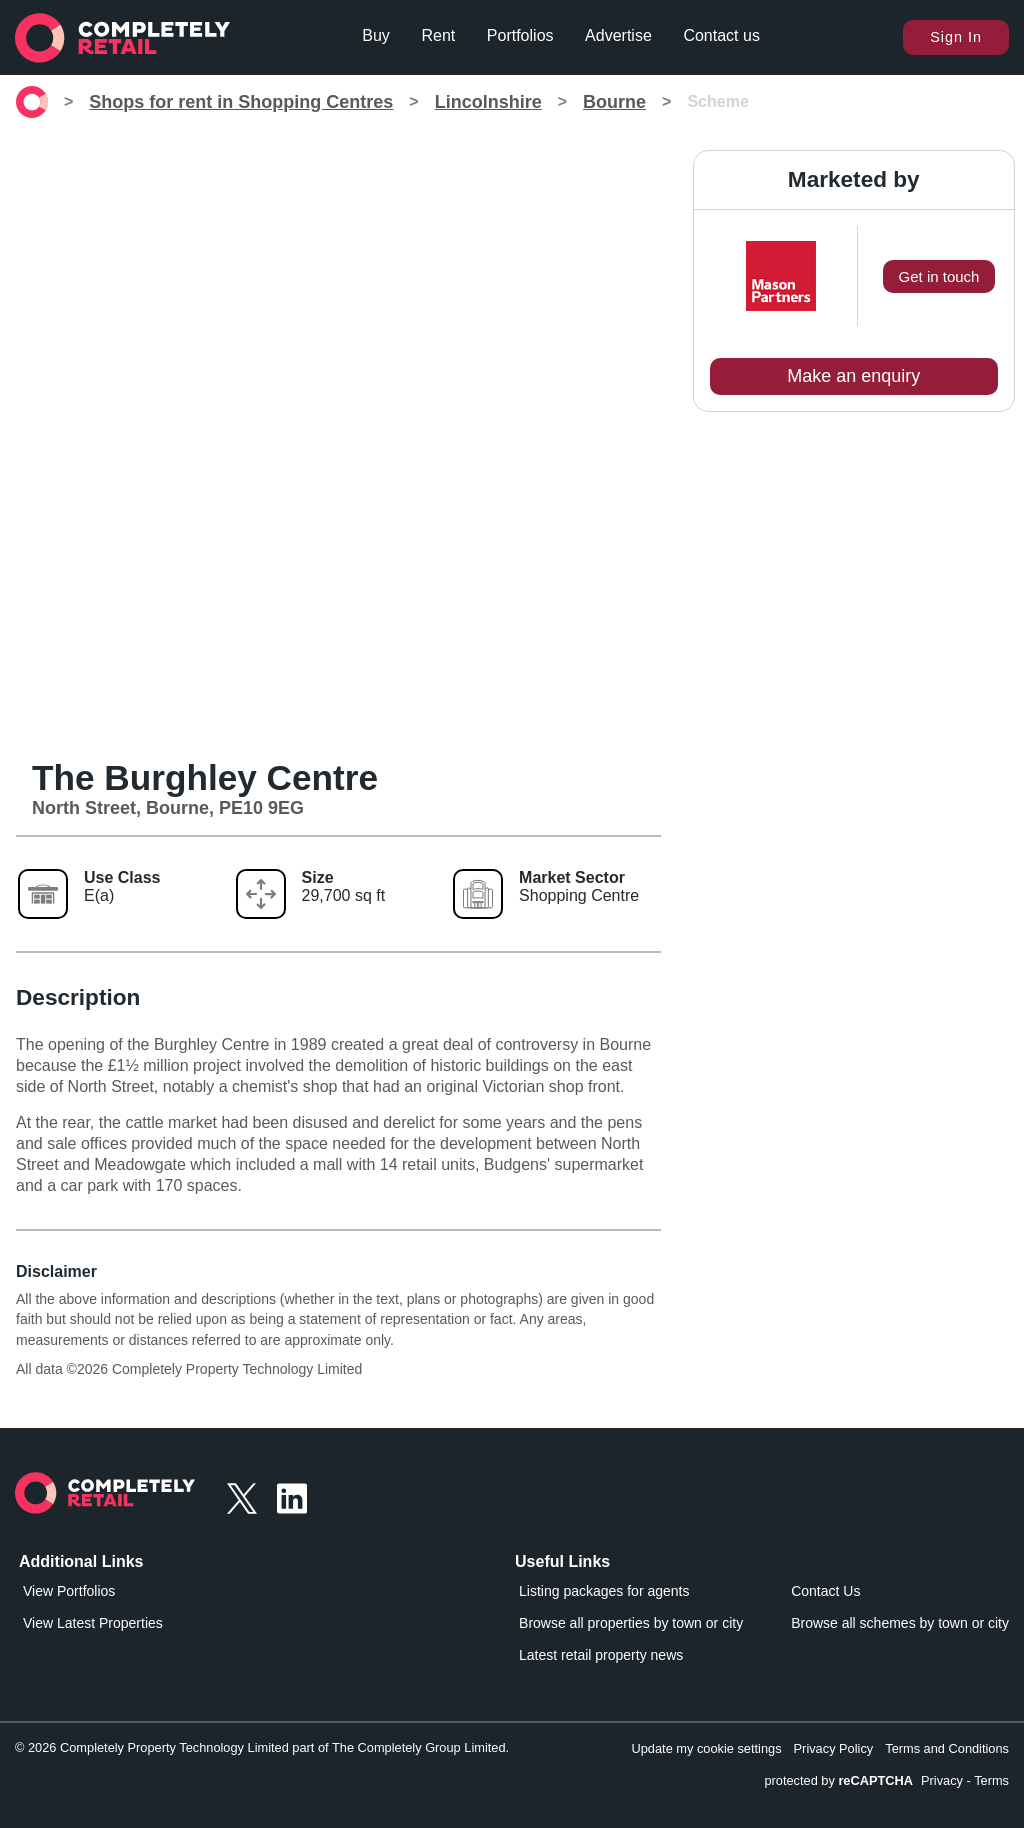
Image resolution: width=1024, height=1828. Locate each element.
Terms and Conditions (947, 1748)
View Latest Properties (93, 1623)
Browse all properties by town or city (631, 1623)
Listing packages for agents (604, 1591)
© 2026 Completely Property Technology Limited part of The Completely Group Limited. (262, 1747)
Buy (376, 35)
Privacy (942, 1780)
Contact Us (825, 1591)
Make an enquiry (853, 376)
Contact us (721, 35)
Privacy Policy (834, 1748)
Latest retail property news (601, 1655)
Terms (991, 1780)
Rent (438, 35)
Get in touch (939, 276)
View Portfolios (69, 1591)
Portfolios (520, 35)
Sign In (956, 37)
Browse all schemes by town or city (900, 1623)
